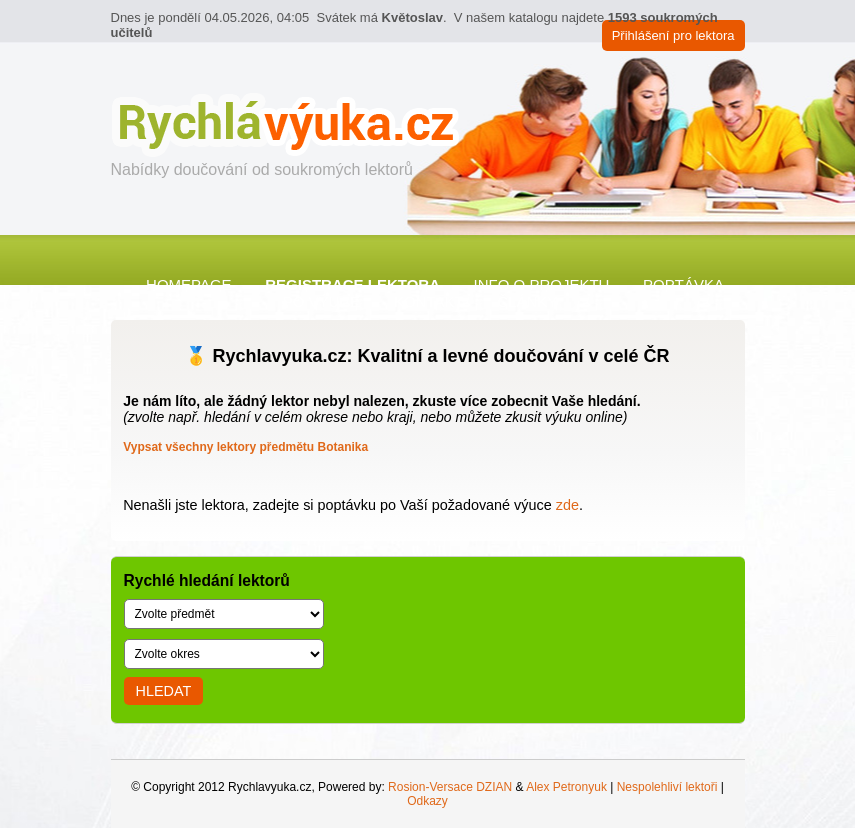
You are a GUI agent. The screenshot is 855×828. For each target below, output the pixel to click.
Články (527, 301)
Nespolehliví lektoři (667, 787)
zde (567, 505)
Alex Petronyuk (566, 787)
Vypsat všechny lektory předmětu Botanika (245, 447)
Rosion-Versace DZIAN (450, 787)
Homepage (189, 284)
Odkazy (427, 801)
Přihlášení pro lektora (673, 35)
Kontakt (429, 301)
